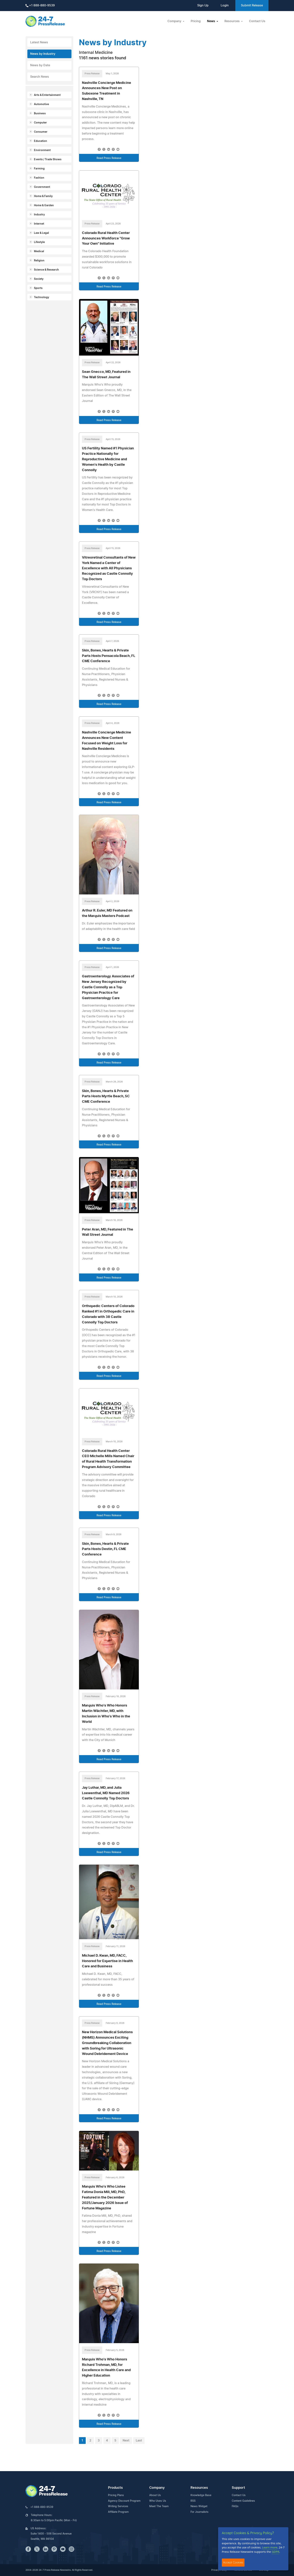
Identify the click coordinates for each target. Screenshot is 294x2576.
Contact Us (257, 21)
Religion (39, 260)
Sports (38, 288)
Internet (39, 224)
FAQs (235, 2506)
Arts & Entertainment (47, 95)
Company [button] (174, 21)
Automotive (41, 104)
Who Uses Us (157, 2501)
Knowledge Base (200, 2495)
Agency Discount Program (124, 2501)
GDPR (275, 2551)
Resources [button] (232, 21)
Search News (39, 76)
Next (126, 2440)
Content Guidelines (243, 2501)
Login (225, 5)
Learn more (270, 2547)
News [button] (211, 21)
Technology (41, 297)
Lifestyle (39, 242)
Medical (39, 251)
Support (238, 2488)
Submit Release (252, 5)
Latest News (39, 42)
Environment (42, 150)
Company (157, 2488)
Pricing (196, 21)
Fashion (39, 178)
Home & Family (43, 196)
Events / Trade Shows (48, 159)
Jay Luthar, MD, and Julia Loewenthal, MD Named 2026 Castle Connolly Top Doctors (106, 1793)
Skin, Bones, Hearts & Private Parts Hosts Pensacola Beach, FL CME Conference (108, 656)
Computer (40, 122)
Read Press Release (109, 158)
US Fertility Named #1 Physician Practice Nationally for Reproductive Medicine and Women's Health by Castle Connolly (108, 459)
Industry (39, 214)
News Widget (198, 2506)
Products (115, 2488)
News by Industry (42, 53)
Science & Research (46, 270)
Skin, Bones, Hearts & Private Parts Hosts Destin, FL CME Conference (105, 1549)
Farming (39, 168)
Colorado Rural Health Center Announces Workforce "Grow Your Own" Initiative (106, 238)
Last (139, 2440)
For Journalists (199, 2512)
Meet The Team (159, 2506)
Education (40, 141)
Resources (199, 2488)
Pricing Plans (116, 2495)
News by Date (40, 65)
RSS (193, 2501)
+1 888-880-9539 (40, 5)
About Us (155, 2495)
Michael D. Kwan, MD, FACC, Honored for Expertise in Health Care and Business (107, 1961)
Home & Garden (44, 205)
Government (42, 187)
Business (40, 113)
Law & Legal (41, 233)
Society (39, 279)
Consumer (40, 132)
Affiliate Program (118, 2512)
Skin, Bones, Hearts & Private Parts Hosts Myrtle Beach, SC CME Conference (106, 1096)
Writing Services (118, 2506)
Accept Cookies (233, 2562)
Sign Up (202, 5)
